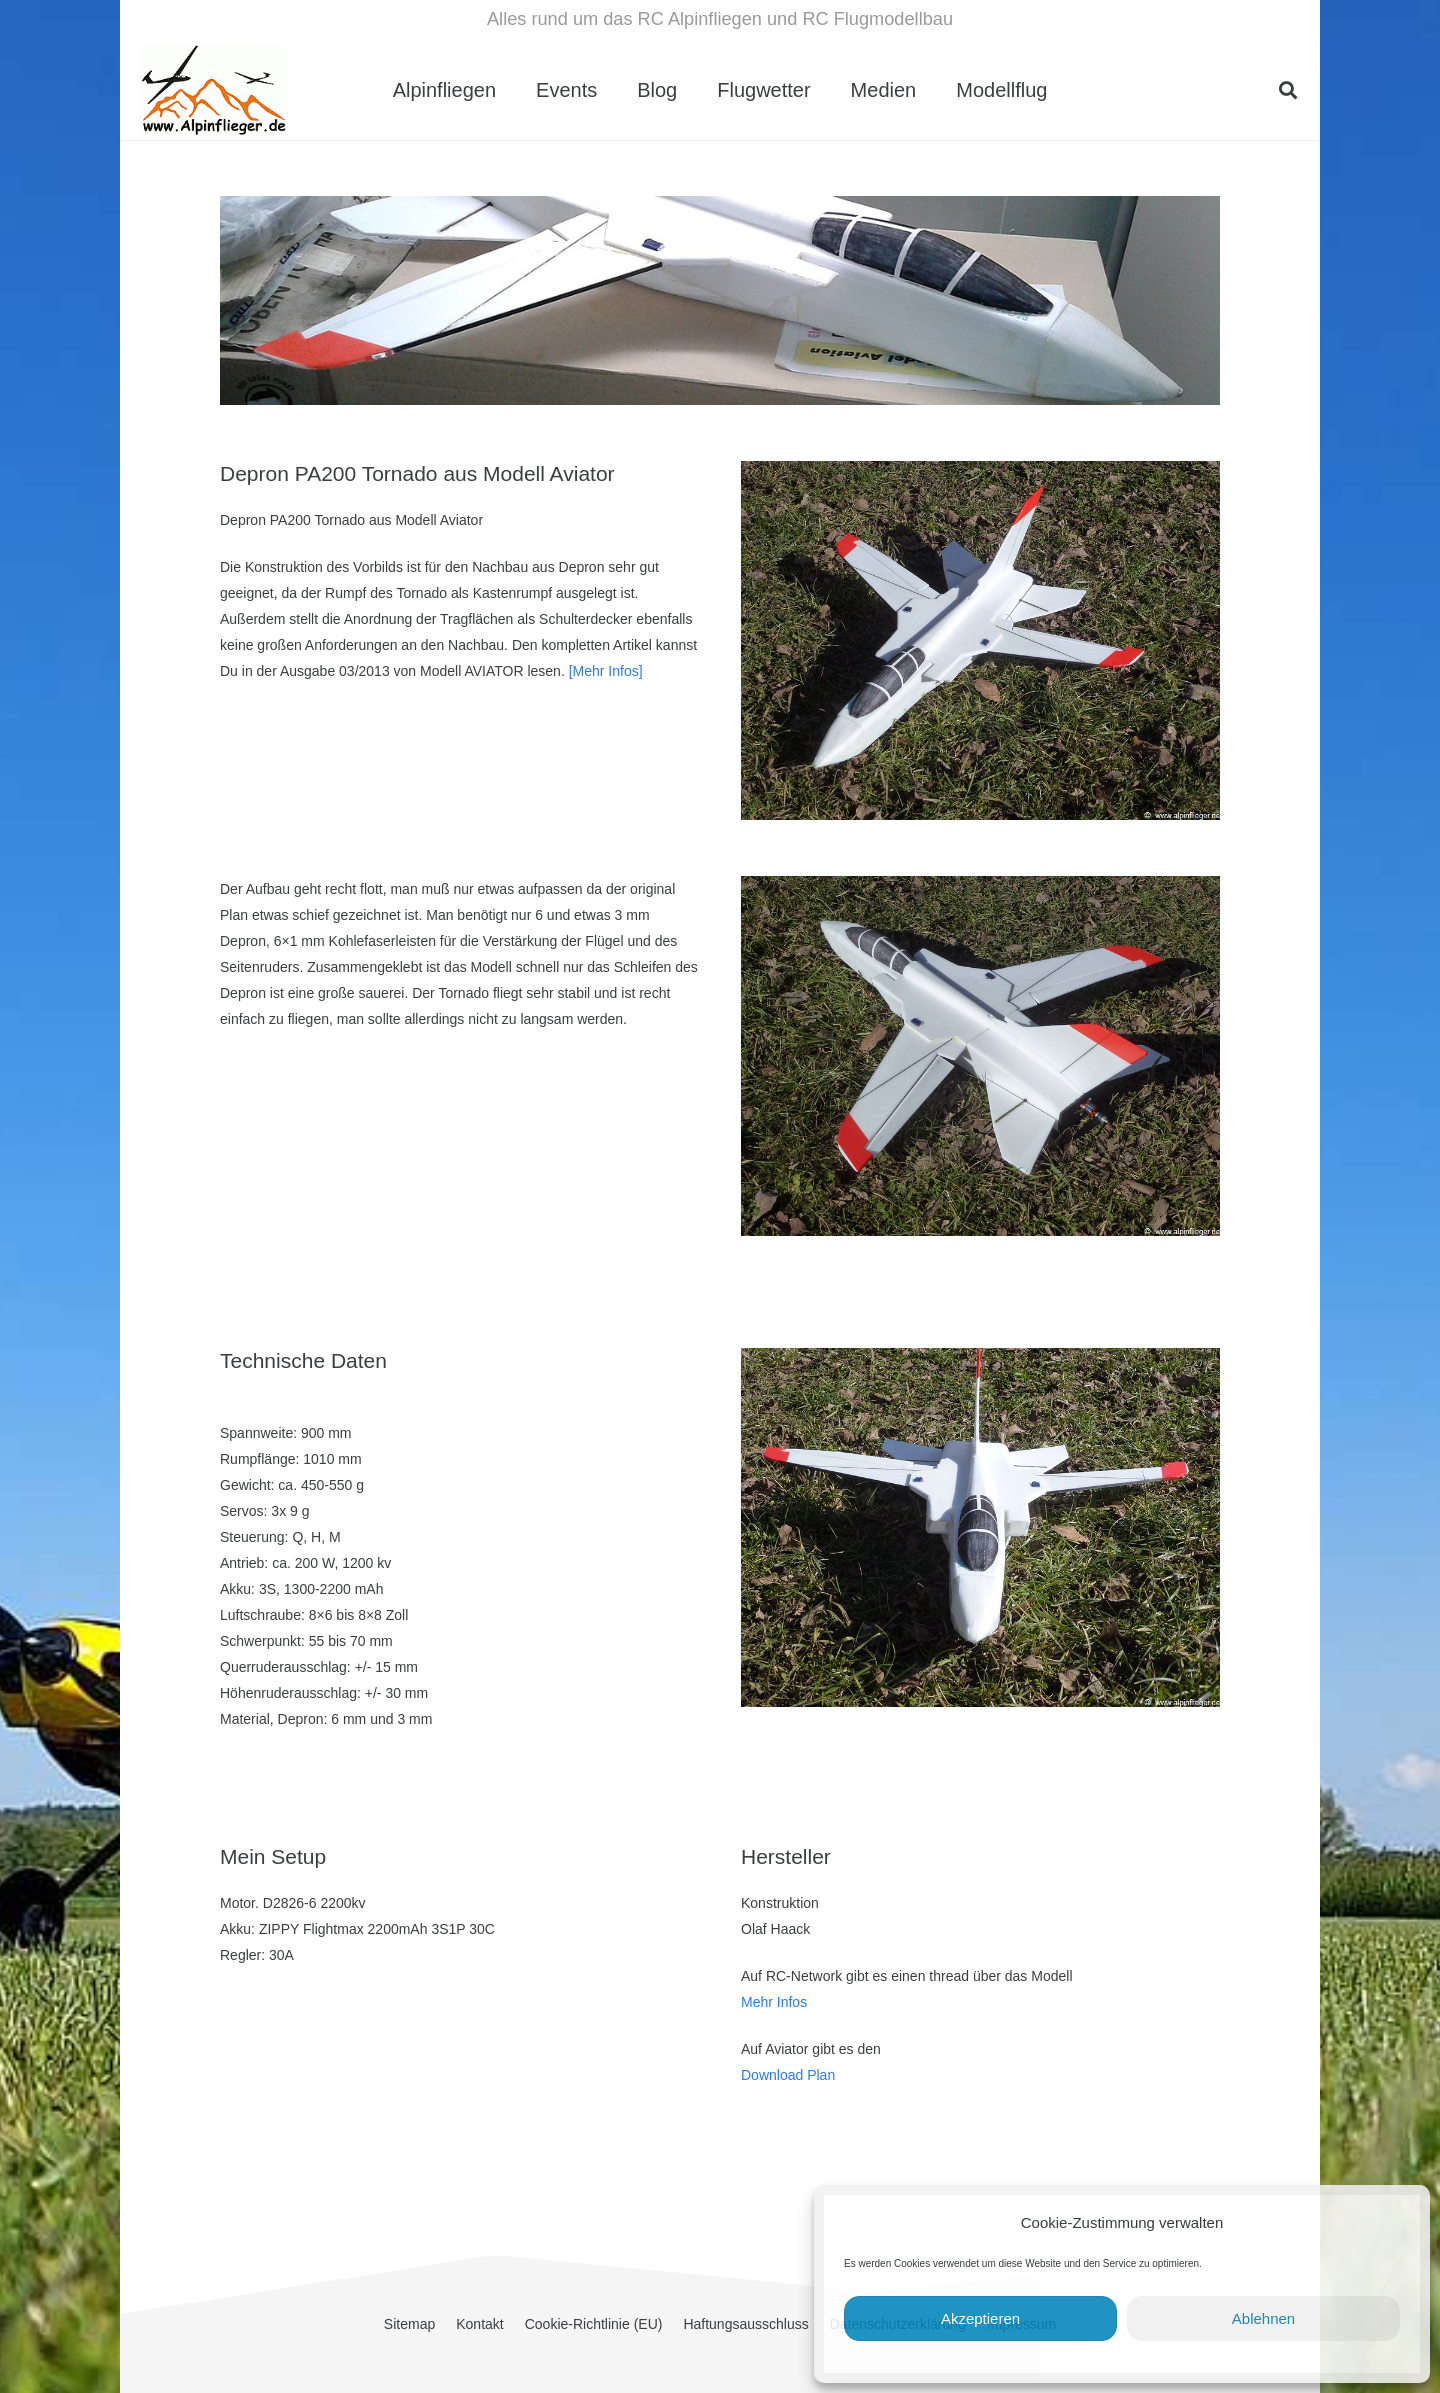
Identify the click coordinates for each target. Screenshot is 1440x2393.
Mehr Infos (774, 2002)
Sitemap (409, 2324)
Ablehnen (1263, 2318)
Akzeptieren (980, 2318)
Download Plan (788, 2075)
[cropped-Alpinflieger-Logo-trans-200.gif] (213, 90)
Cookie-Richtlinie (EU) (594, 2324)
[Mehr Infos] (606, 671)
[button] (1288, 90)
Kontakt (479, 2324)
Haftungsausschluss (745, 2324)
